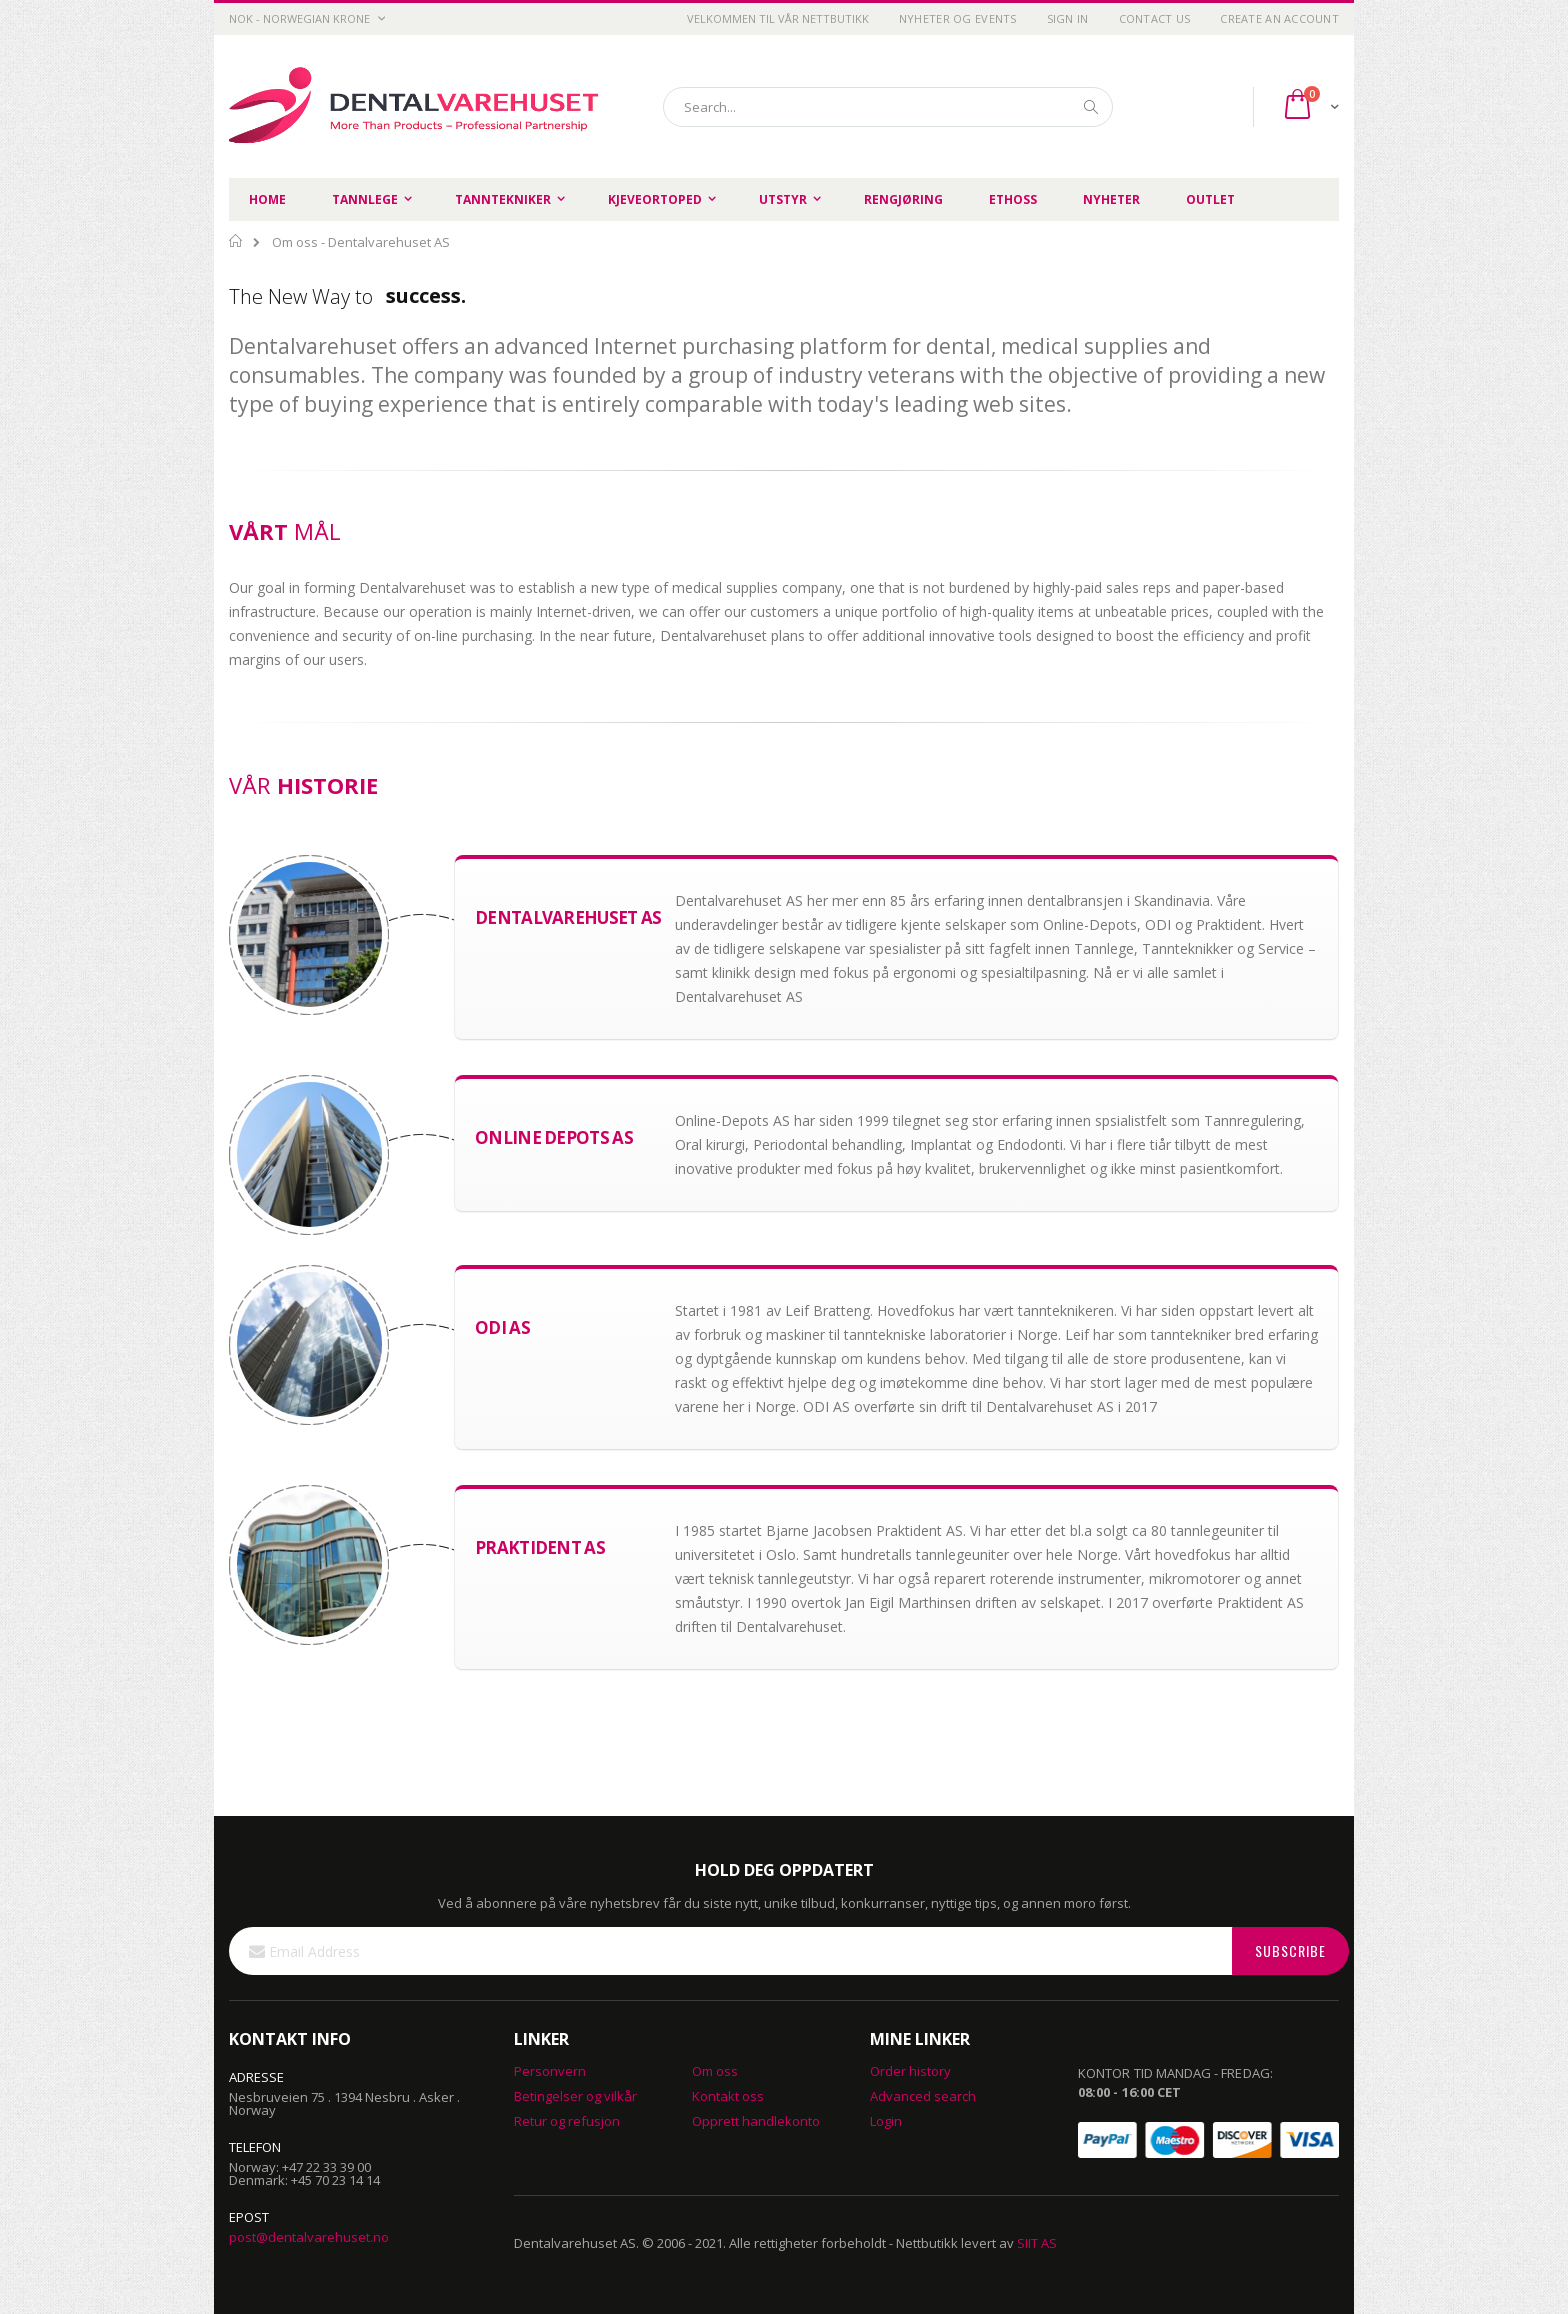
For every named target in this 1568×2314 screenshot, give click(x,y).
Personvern (550, 2071)
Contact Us (1155, 18)
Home (236, 241)
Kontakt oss (728, 2096)
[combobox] (888, 107)
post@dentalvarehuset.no (309, 2237)
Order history (910, 2071)
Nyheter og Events (958, 18)
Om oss (715, 2071)
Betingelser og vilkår (575, 2096)
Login (886, 2121)
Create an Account (1279, 18)
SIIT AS (1037, 2243)
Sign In (1068, 18)
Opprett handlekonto (756, 2121)
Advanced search (923, 2096)
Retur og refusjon (567, 2121)
